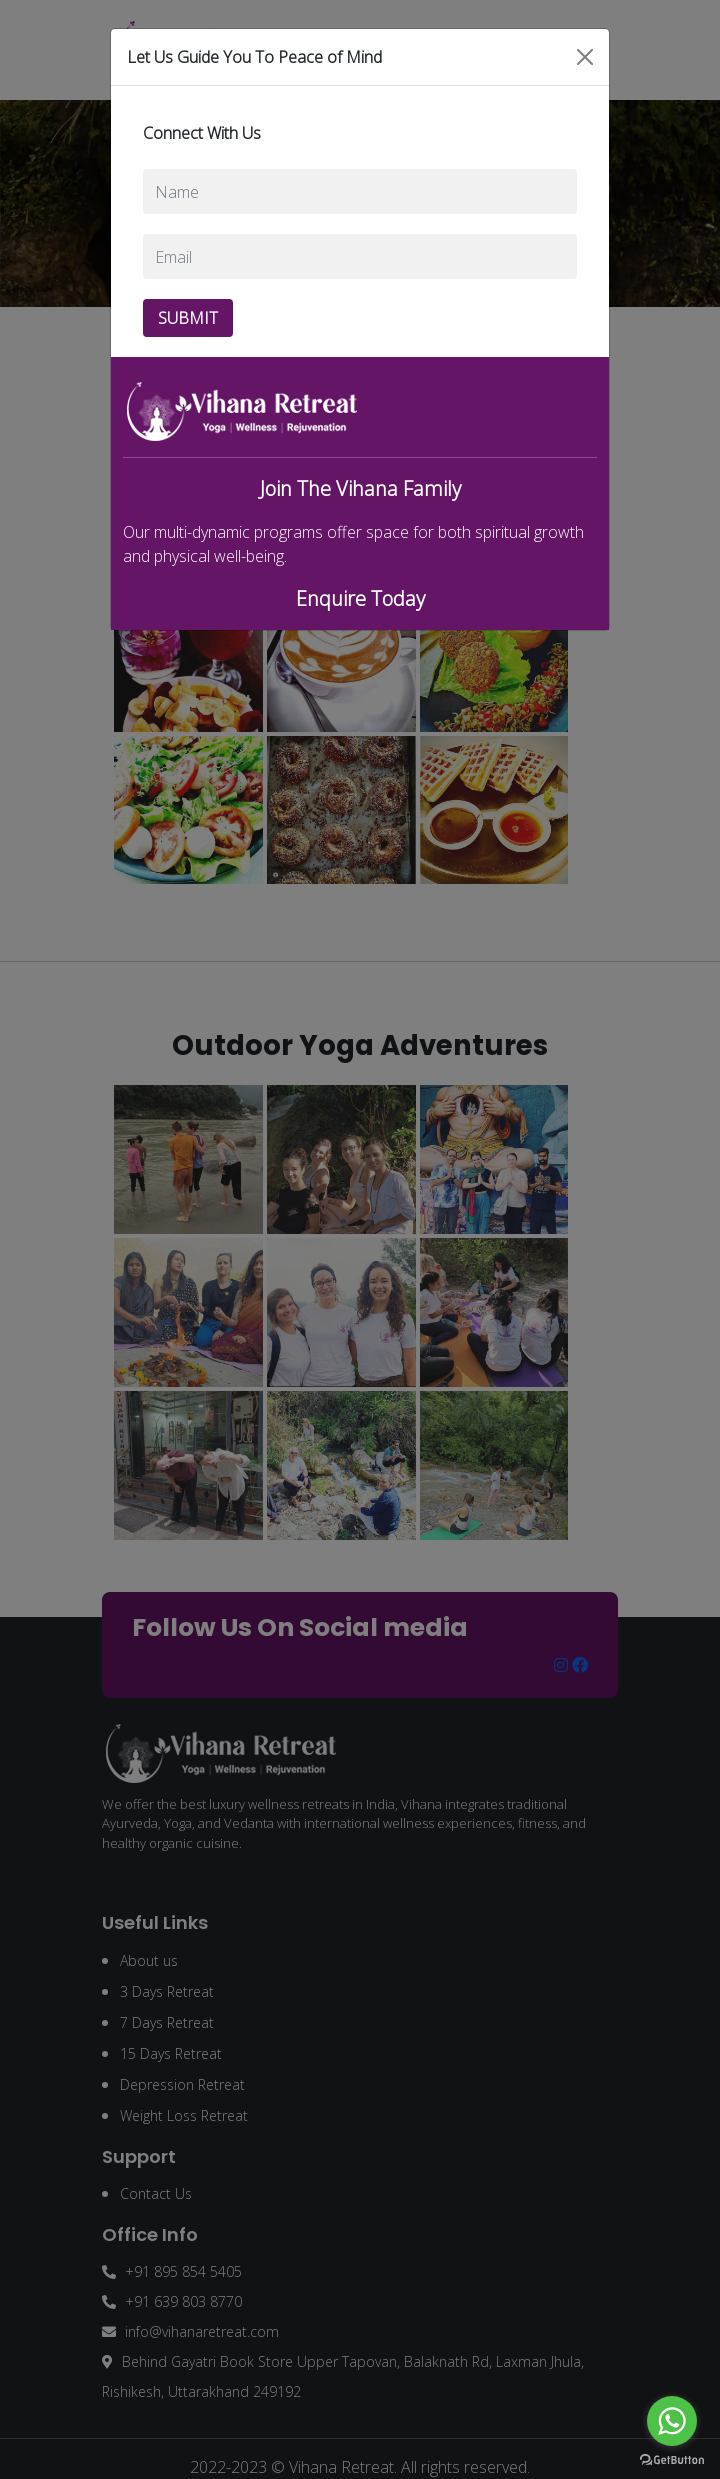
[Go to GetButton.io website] (672, 2459)
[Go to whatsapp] (672, 2421)
